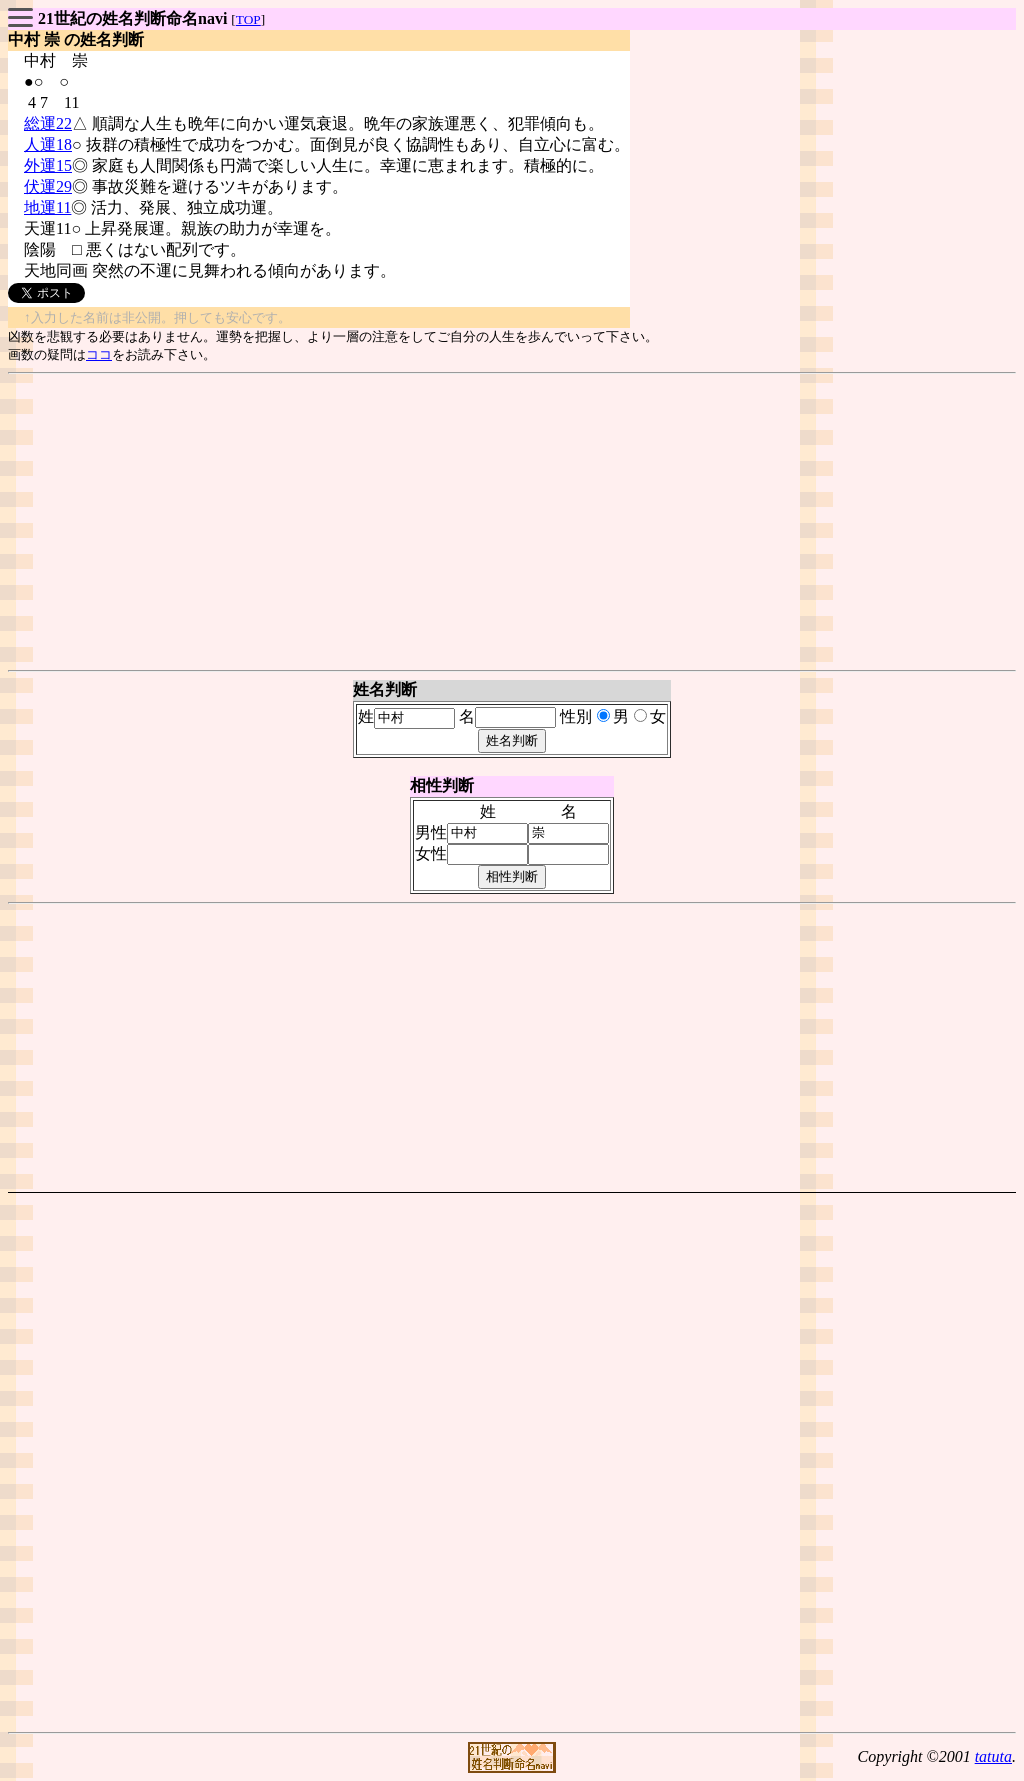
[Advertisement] (512, 522)
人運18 (48, 144)
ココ (99, 354)
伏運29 (48, 186)
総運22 (48, 123)
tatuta (993, 1756)
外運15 (48, 165)
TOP (248, 19)
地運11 (47, 207)
